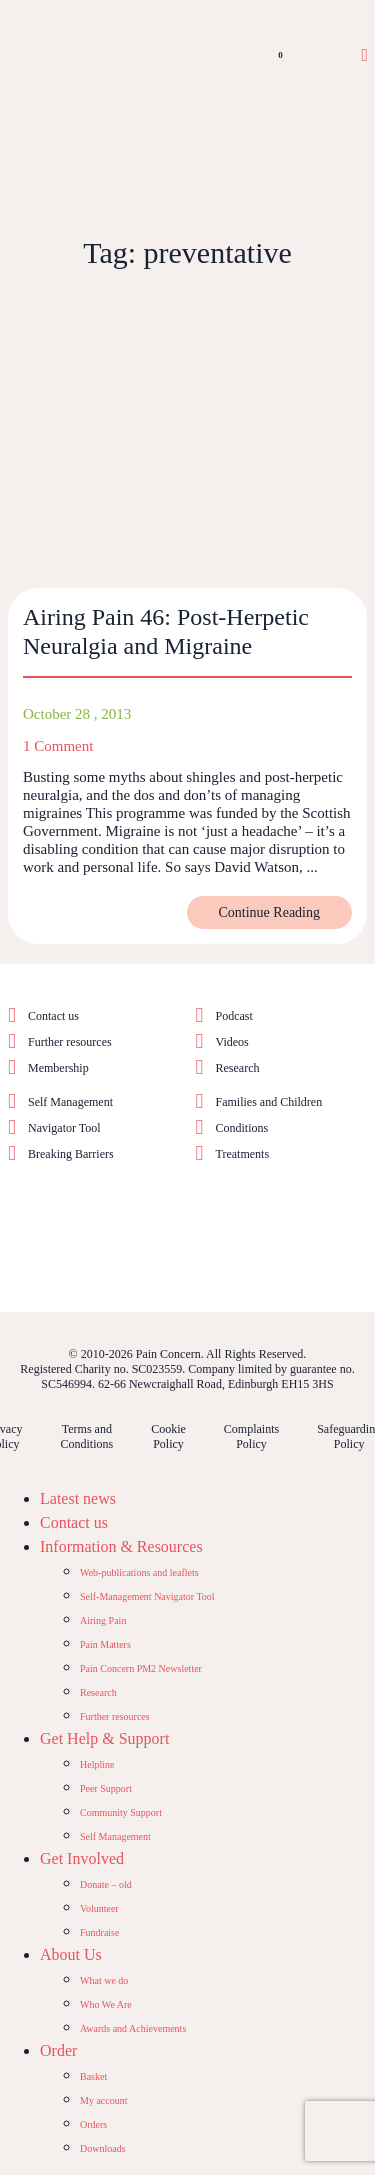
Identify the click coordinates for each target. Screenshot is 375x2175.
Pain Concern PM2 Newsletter (141, 1668)
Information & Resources (121, 1546)
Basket (93, 2076)
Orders (93, 2124)
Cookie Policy (168, 1436)
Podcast (234, 1016)
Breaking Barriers (71, 1154)
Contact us (53, 1016)
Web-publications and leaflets (139, 1572)
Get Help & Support (104, 1738)
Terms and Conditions (86, 1436)
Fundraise (99, 1932)
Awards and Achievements (133, 2028)
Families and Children (269, 1102)
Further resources (70, 1042)
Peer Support (106, 1788)
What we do (104, 1980)
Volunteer (99, 1908)
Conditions (242, 1128)
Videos (232, 1042)
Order (58, 2050)
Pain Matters (105, 1644)
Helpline (97, 1764)
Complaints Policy (251, 1436)
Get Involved (82, 1858)
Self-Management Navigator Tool (147, 1596)
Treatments (243, 1154)
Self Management (70, 1102)
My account (104, 2100)
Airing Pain (103, 1620)
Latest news (78, 1498)
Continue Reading (270, 912)
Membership (58, 1068)
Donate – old (106, 1884)
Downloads (103, 2148)
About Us (71, 1954)
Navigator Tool (64, 1128)
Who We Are (106, 2004)
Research (238, 1068)
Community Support (121, 1812)
